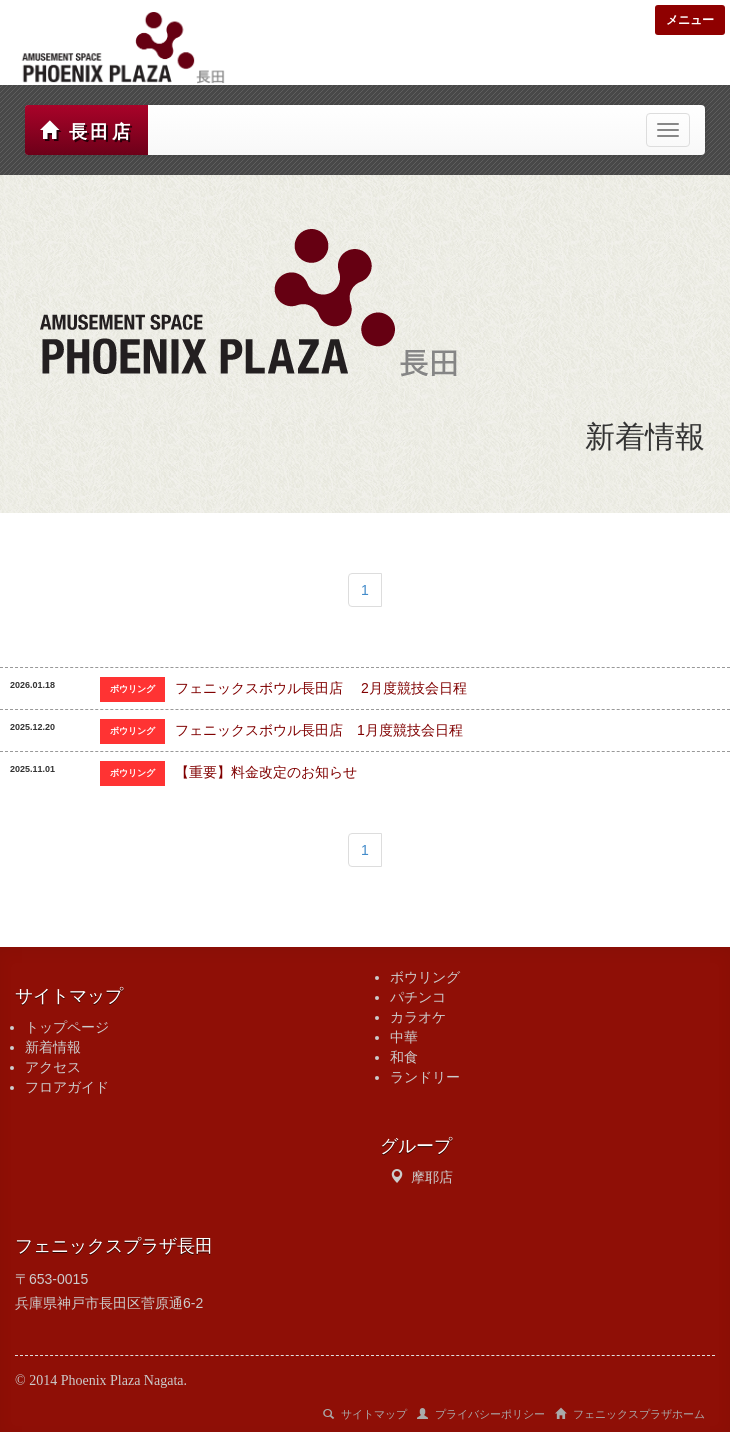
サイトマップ (365, 1414)
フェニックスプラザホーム (630, 1414)
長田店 (86, 131)
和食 (404, 1057)
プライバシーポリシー (481, 1414)
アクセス (53, 1067)
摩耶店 (432, 1177)
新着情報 (53, 1047)
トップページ (67, 1027)
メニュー (690, 20)
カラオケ (418, 1017)
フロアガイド (67, 1087)
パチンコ (418, 997)
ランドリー (425, 1077)
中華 (404, 1037)
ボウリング (425, 977)
